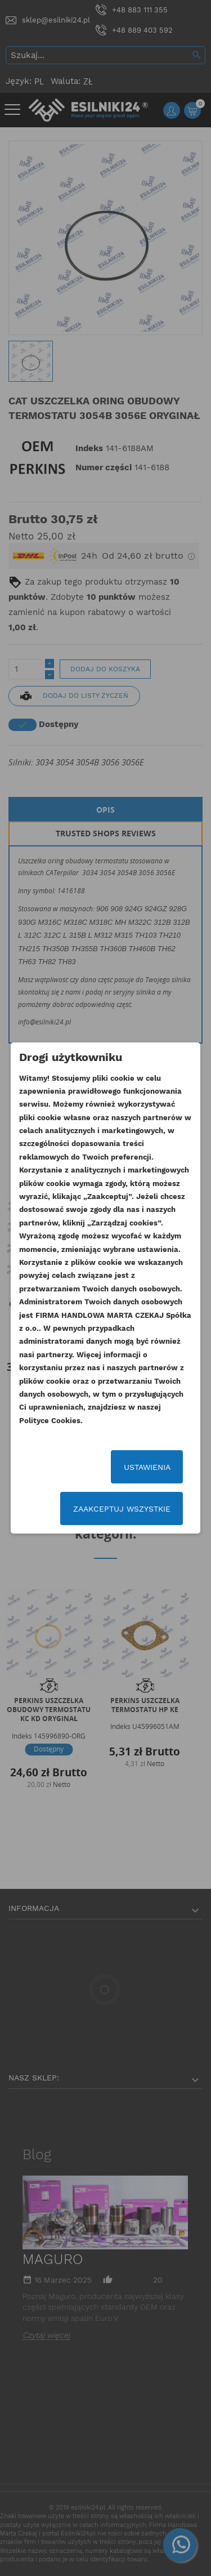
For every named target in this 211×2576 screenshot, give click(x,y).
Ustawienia (147, 1467)
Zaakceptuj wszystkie (121, 1508)
